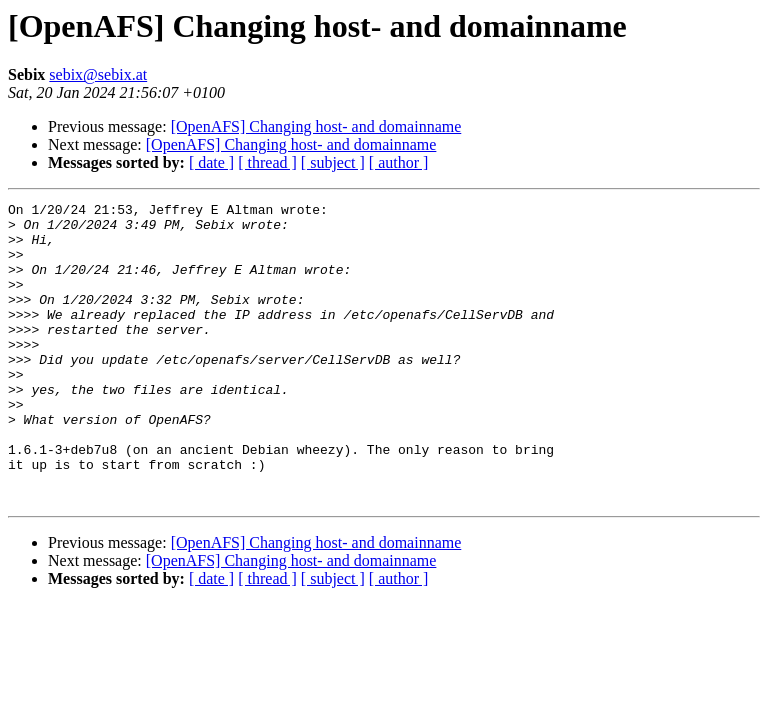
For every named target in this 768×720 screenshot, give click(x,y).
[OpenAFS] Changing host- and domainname (316, 126)
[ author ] (399, 162)
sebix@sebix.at (98, 74)
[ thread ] (267, 162)
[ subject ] (333, 162)
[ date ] (211, 162)
